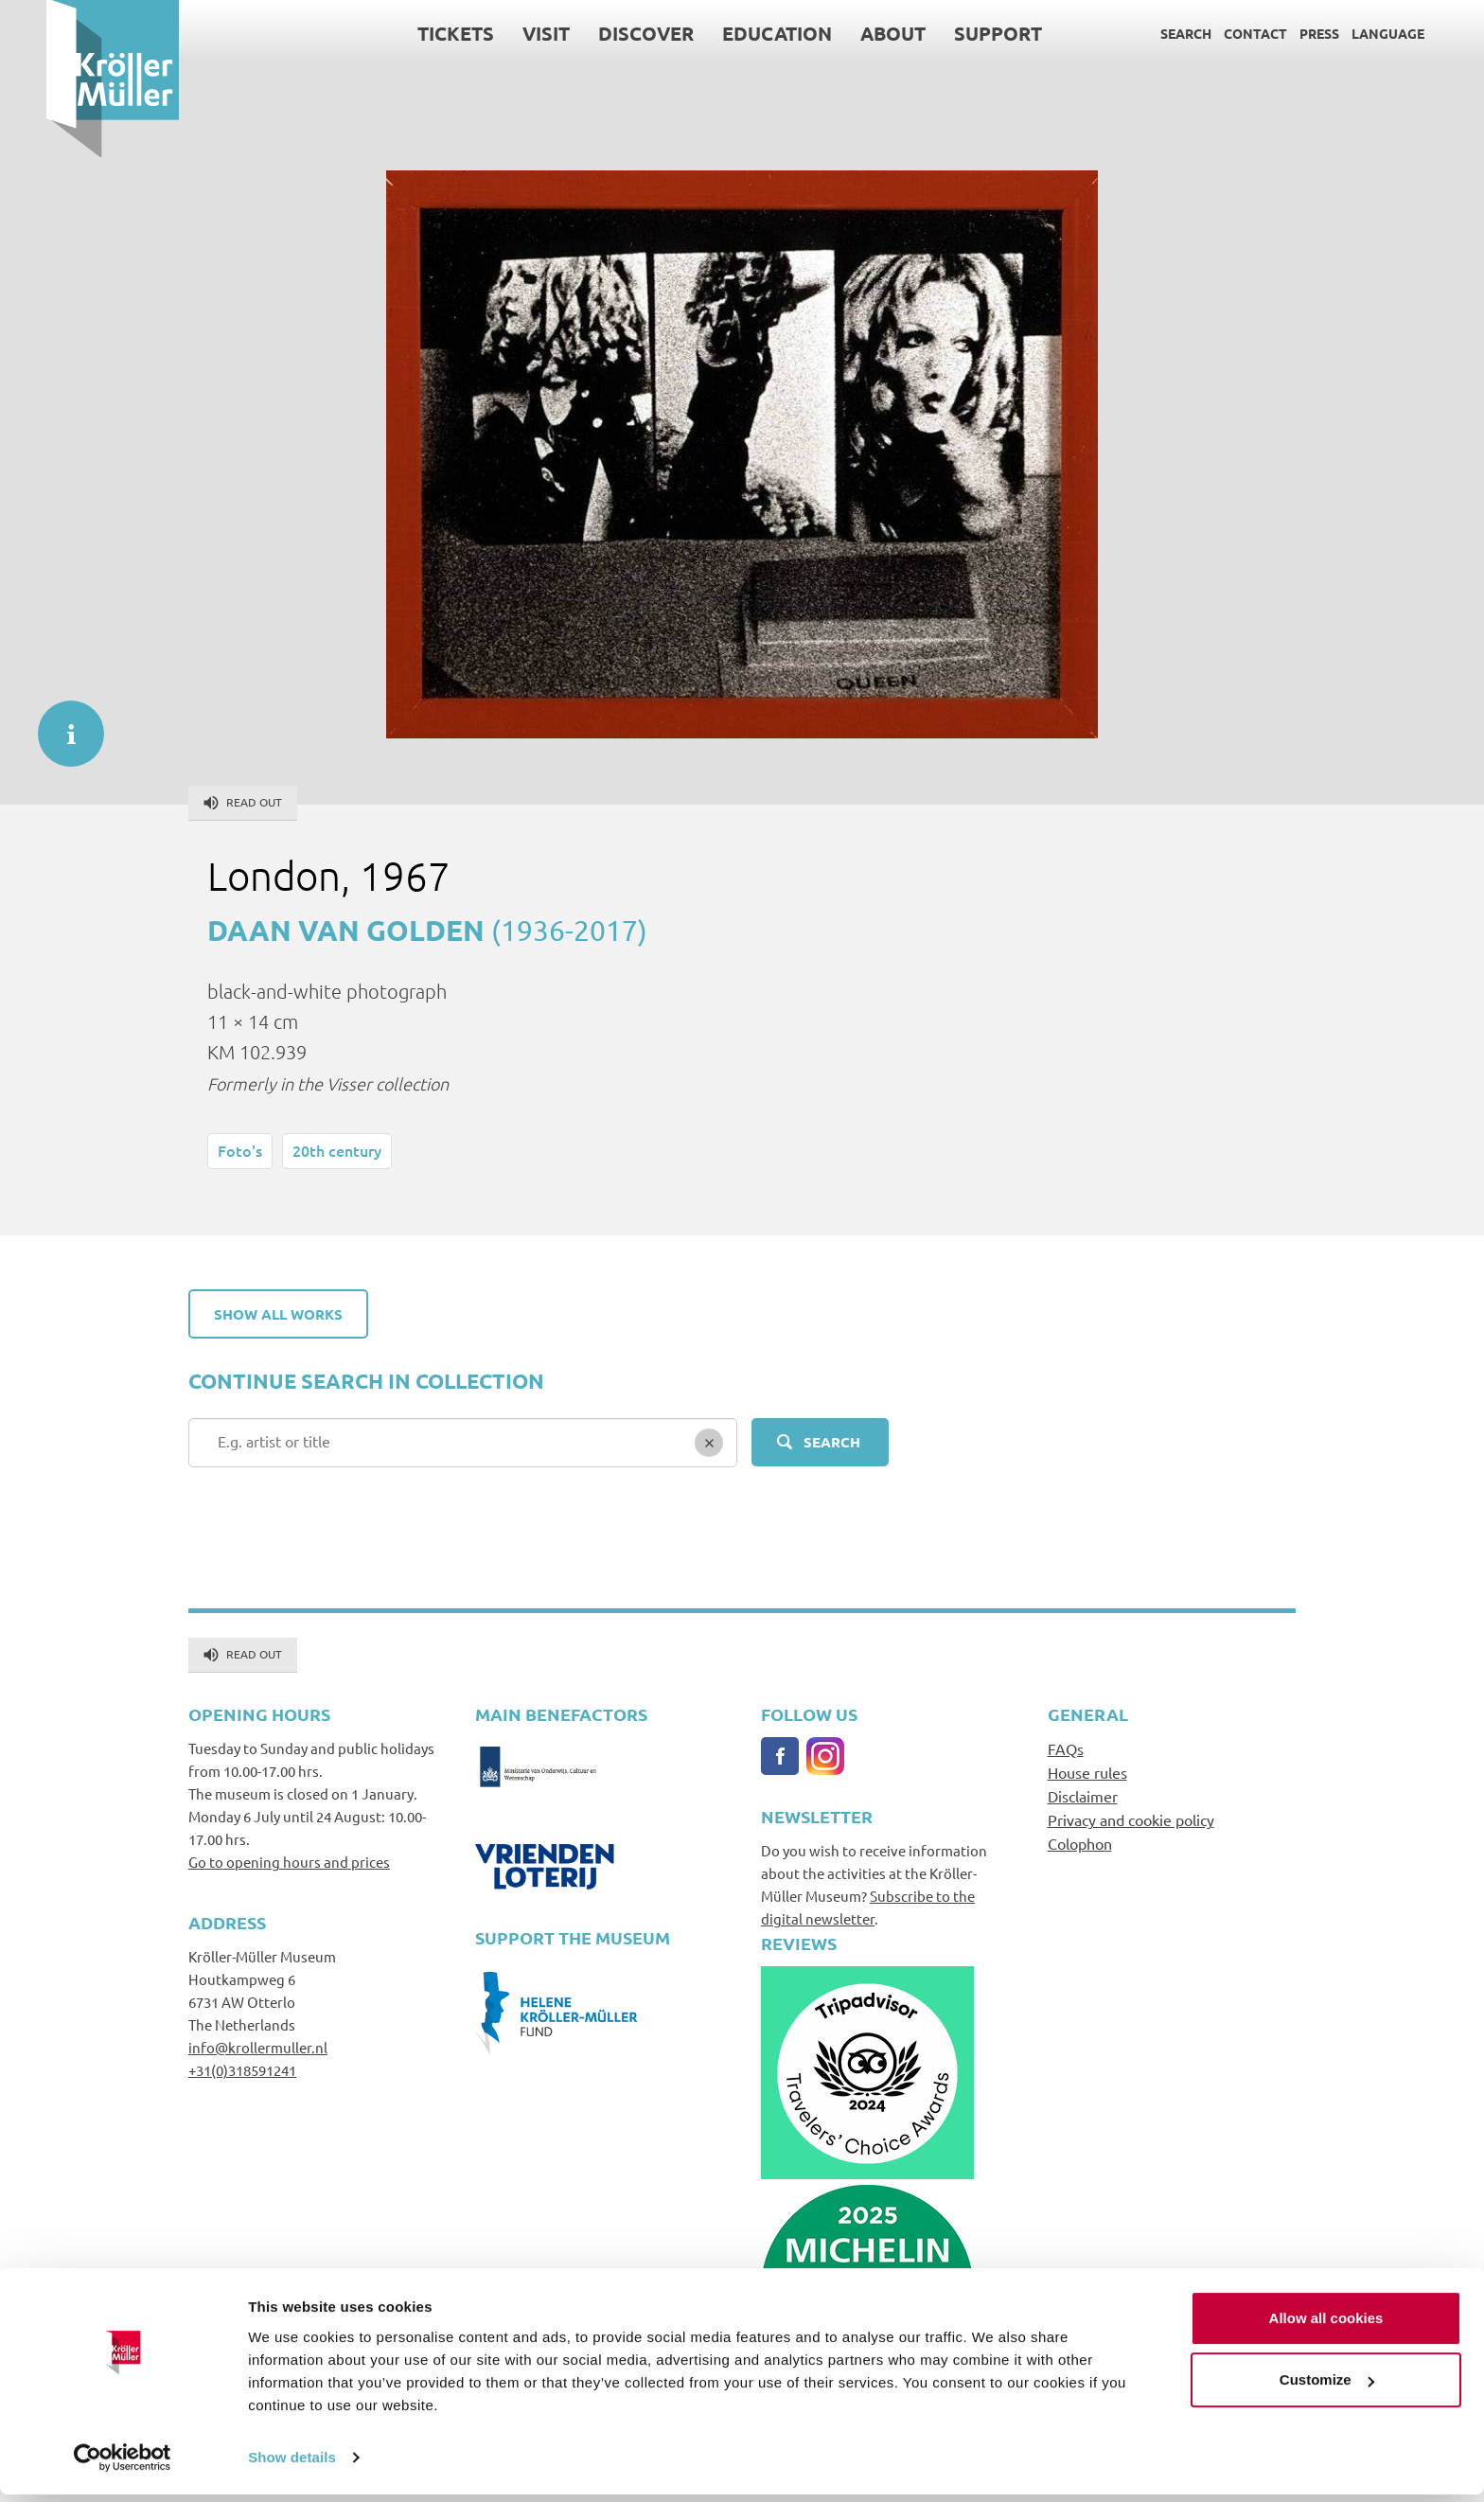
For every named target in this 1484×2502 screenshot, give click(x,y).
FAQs (1066, 1748)
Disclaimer (1083, 1795)
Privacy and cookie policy (1131, 1819)
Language (1341, 33)
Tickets (409, 33)
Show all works (278, 1313)
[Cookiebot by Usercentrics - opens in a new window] (122, 2465)
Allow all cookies (1326, 2325)
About (846, 33)
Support (952, 33)
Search (1139, 33)
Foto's (240, 1150)
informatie (61, 724)
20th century (336, 1150)
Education (731, 33)
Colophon (1080, 1843)
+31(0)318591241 (242, 2070)
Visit (499, 33)
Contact (1209, 33)
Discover (599, 33)
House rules (1087, 1772)
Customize (1327, 2387)
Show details (292, 2465)
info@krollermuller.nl (257, 2047)
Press (1273, 33)
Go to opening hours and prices (289, 1862)
